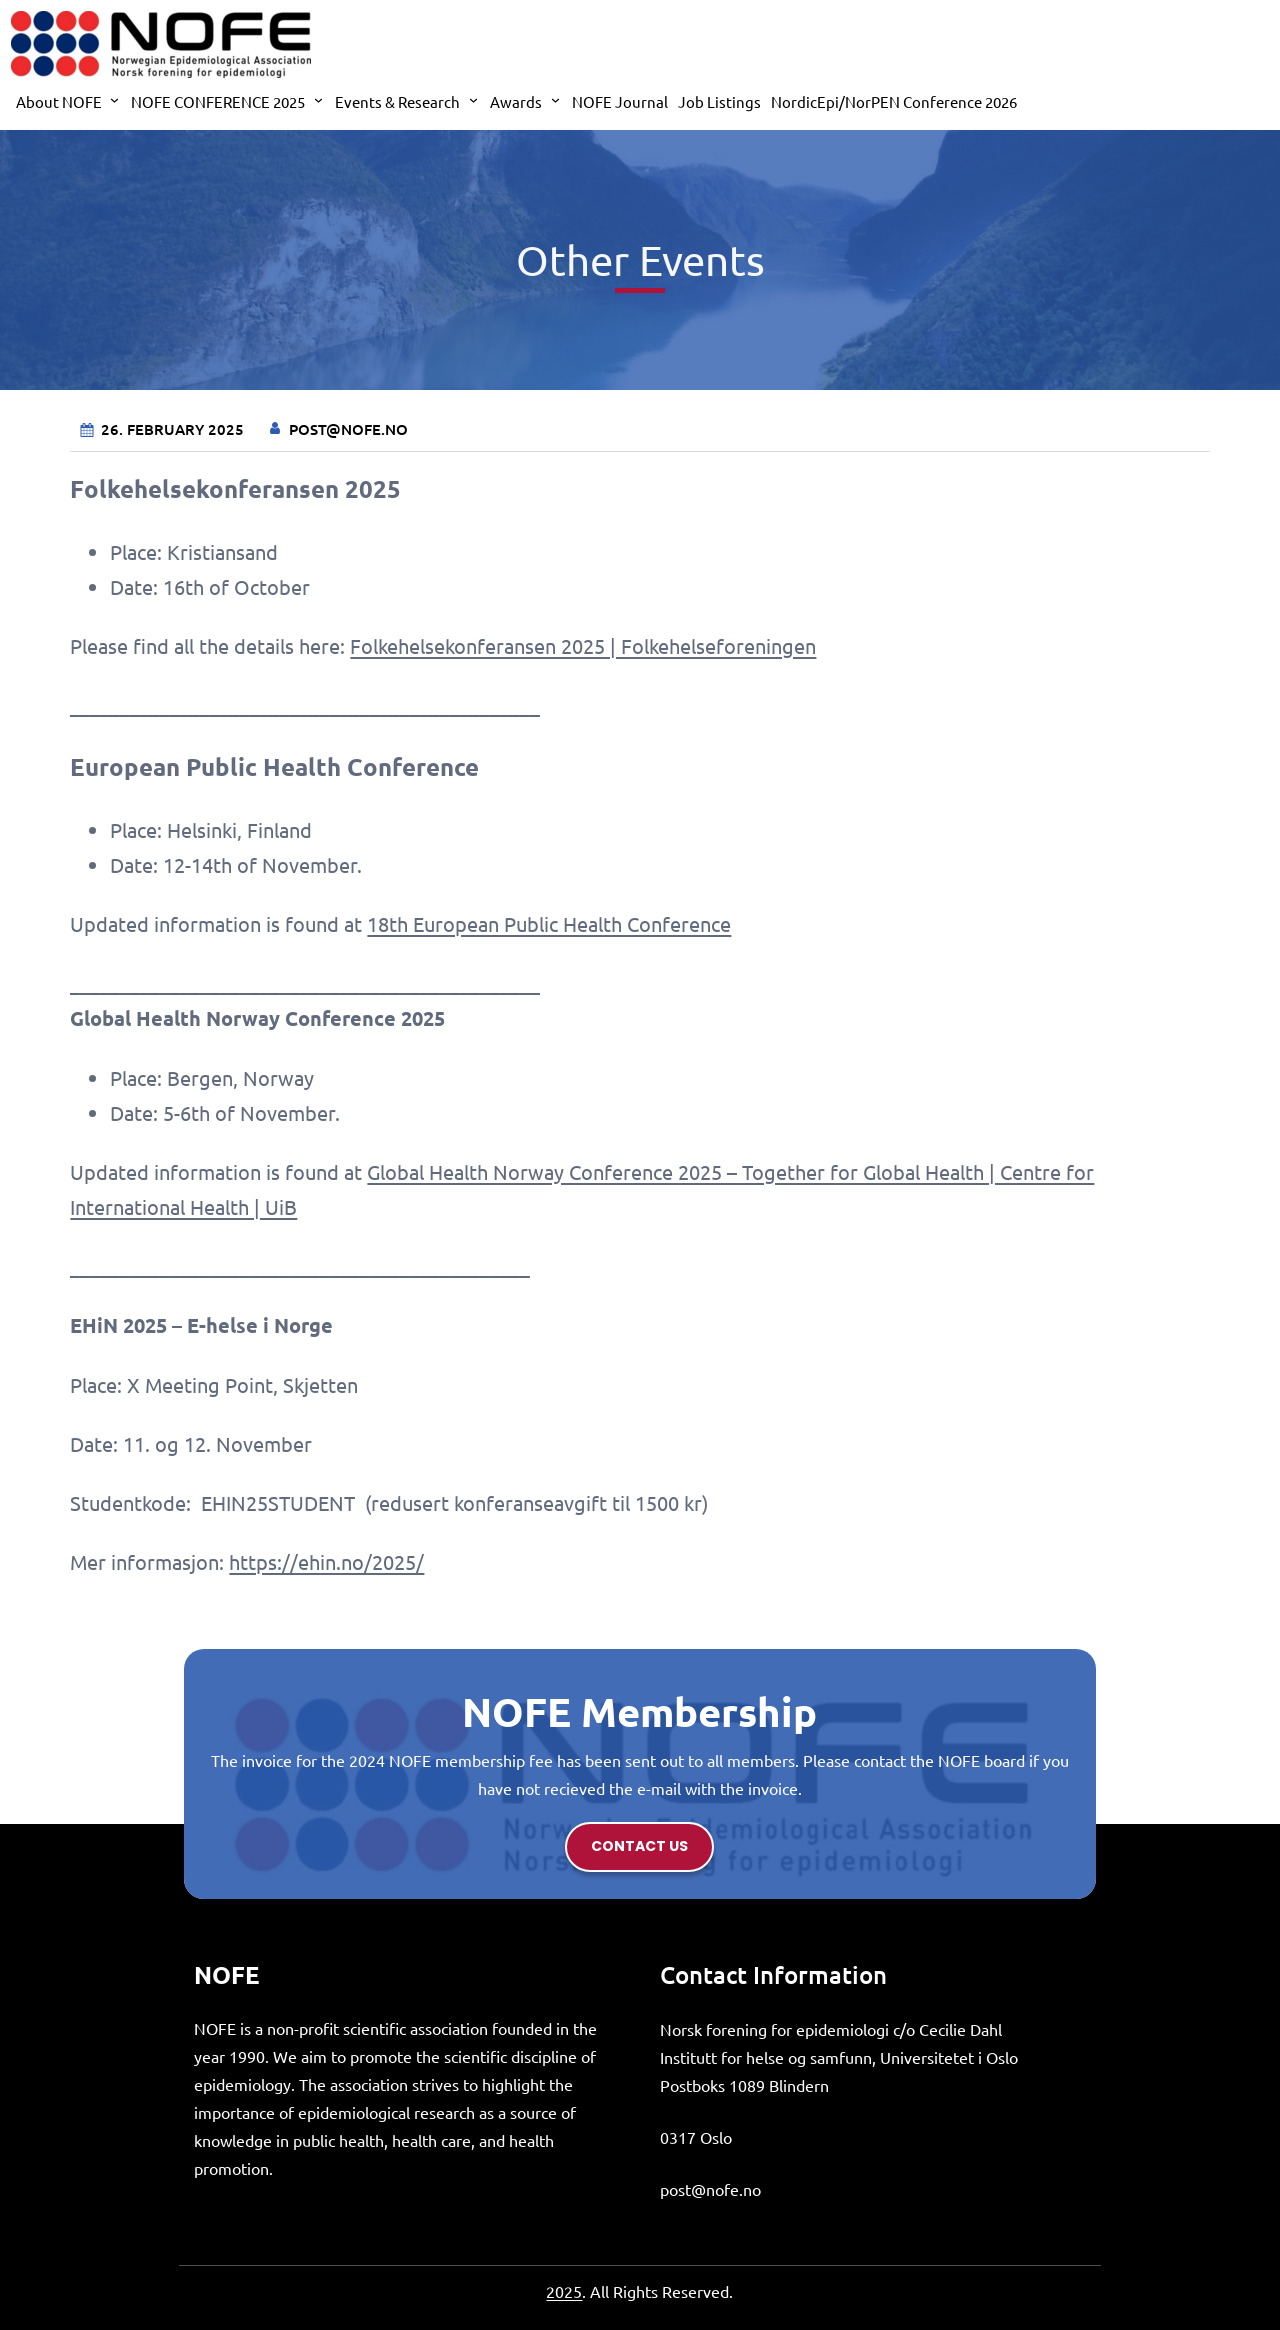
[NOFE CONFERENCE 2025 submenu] (318, 99)
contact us (639, 1846)
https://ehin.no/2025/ (326, 1561)
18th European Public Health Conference (549, 923)
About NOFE (59, 101)
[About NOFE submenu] (114, 99)
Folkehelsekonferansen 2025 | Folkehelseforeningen (583, 645)
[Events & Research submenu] (473, 99)
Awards (516, 101)
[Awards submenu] (555, 99)
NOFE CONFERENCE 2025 (218, 101)
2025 (564, 2291)
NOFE (227, 1974)
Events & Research (397, 101)
